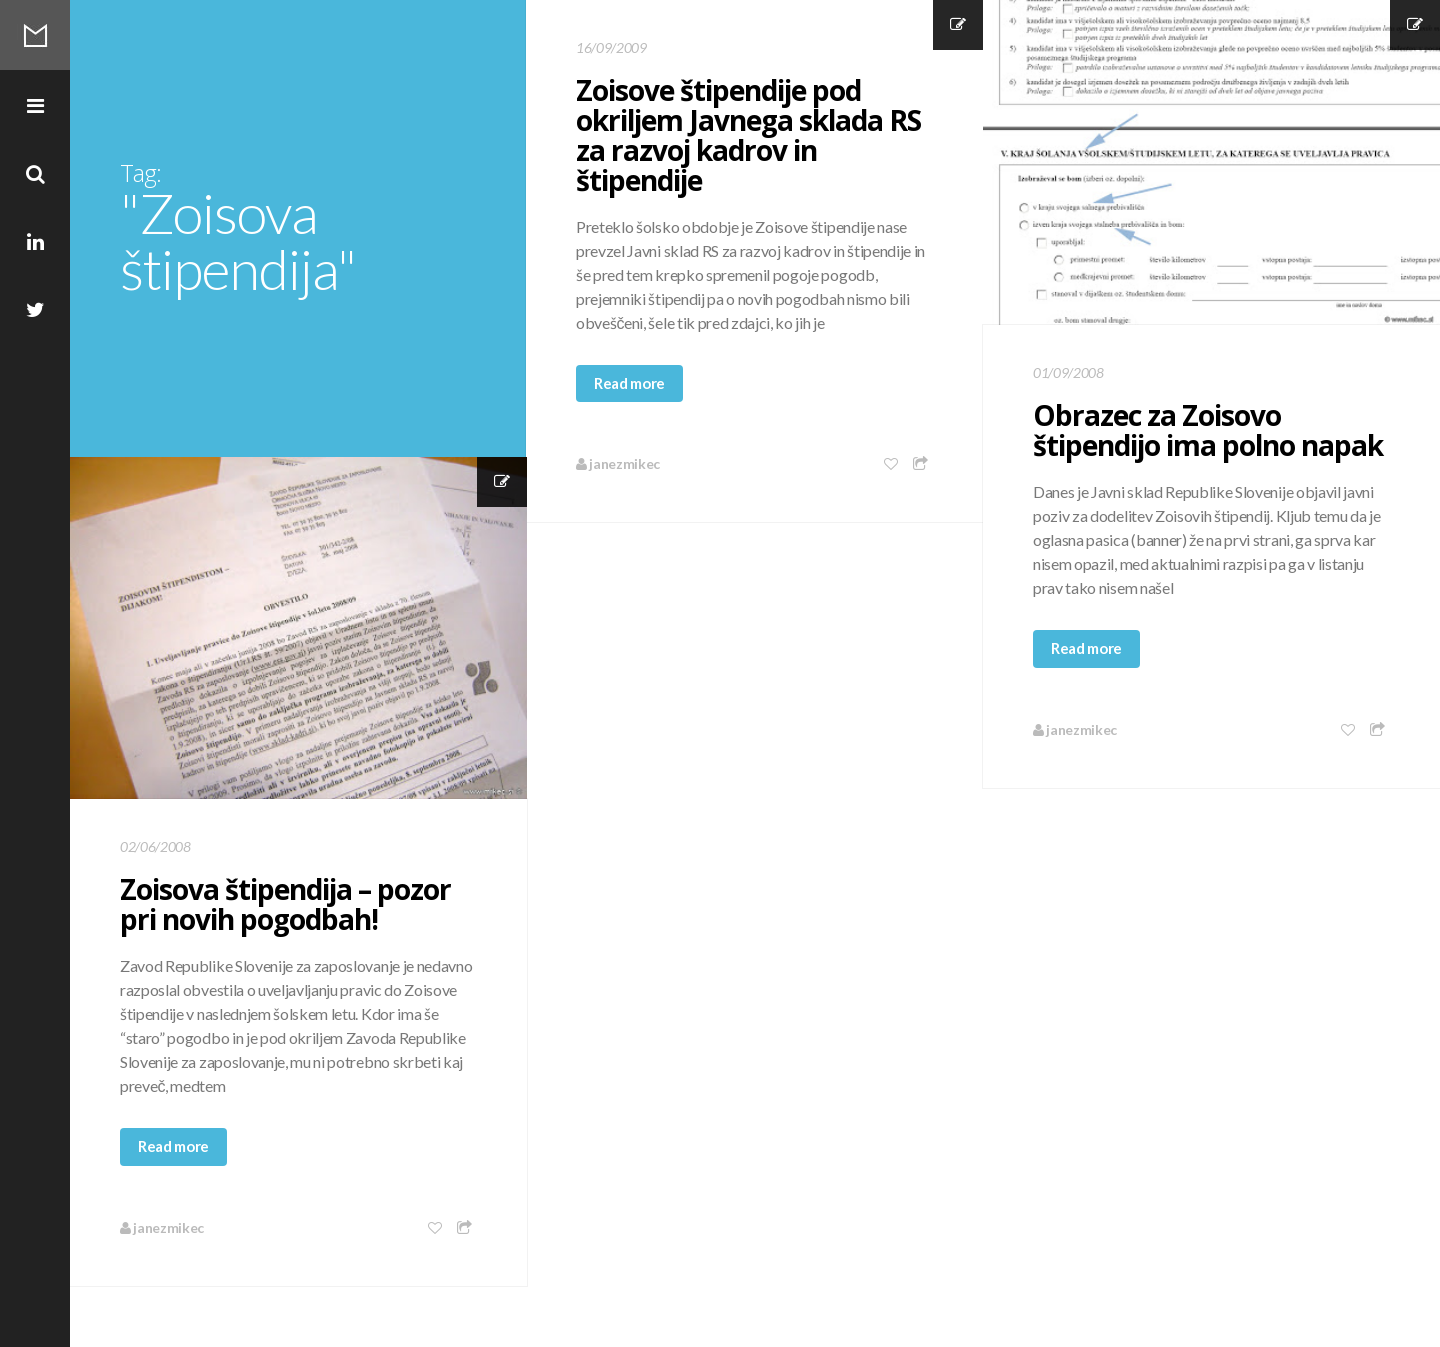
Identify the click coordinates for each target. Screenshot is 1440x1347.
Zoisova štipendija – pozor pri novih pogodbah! (285, 904)
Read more (629, 383)
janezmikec (618, 463)
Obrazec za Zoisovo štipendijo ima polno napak (1208, 430)
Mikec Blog (35, 35)
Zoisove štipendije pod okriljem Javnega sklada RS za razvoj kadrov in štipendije (748, 135)
